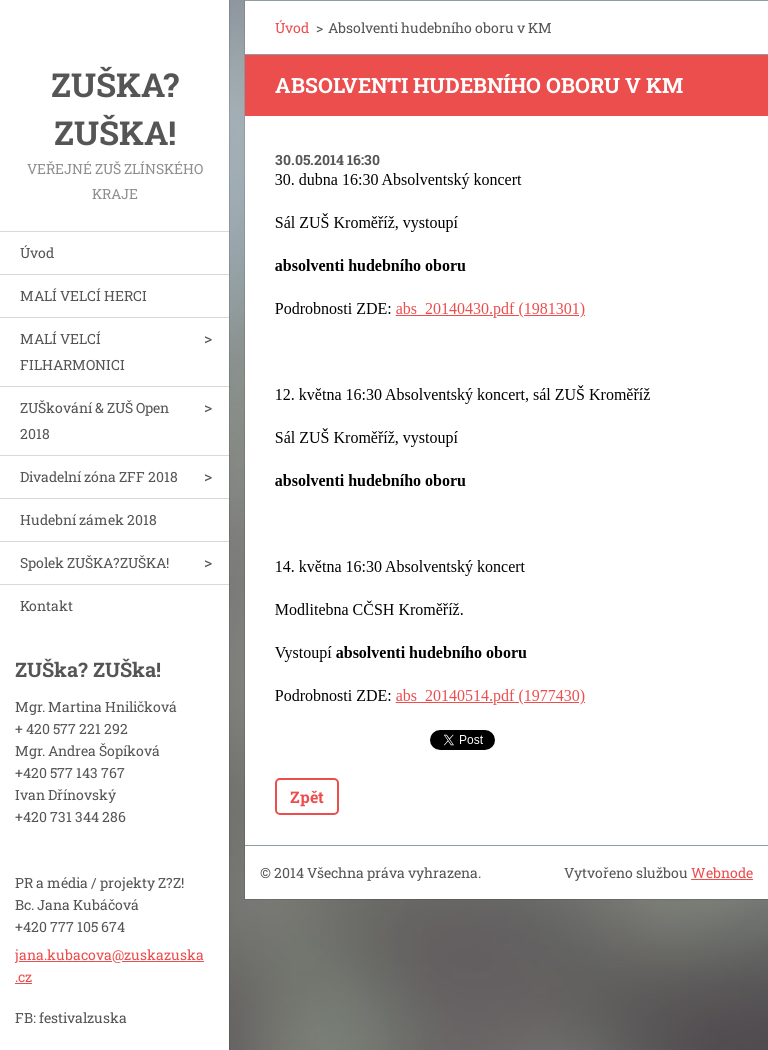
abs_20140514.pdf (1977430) (490, 695)
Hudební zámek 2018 (88, 519)
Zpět (307, 796)
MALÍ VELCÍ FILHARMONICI (72, 351)
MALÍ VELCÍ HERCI (83, 295)
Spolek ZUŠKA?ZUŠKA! (94, 562)
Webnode (722, 872)
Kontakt (46, 605)
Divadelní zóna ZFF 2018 (99, 476)
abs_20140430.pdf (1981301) (490, 308)
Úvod (37, 252)
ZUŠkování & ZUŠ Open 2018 (94, 420)
